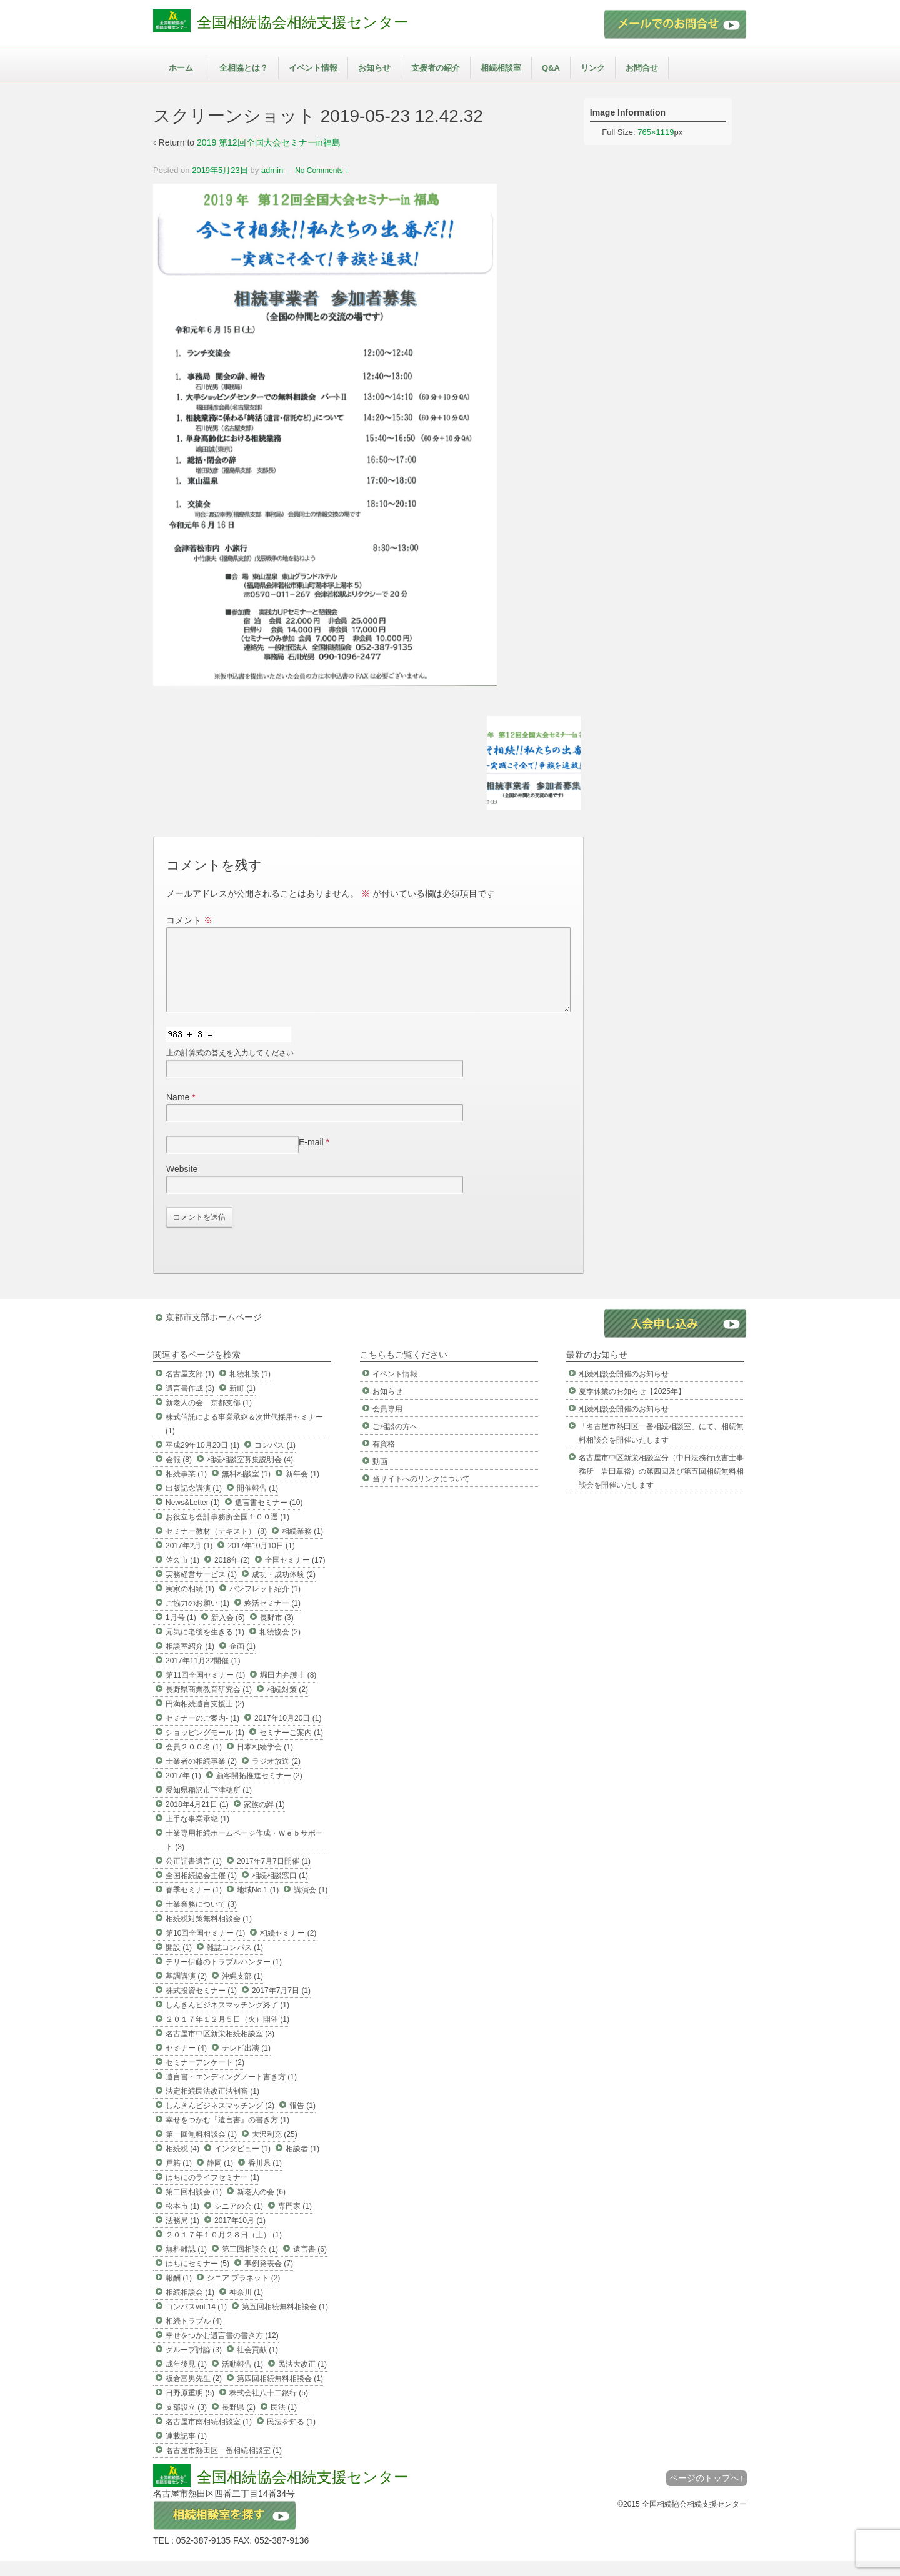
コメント (189, 920)
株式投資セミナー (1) (201, 2005)
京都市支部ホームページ (214, 1332)
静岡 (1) (220, 2178)
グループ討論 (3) (194, 2364)
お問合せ (642, 67)
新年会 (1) (302, 1488)
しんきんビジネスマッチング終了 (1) (227, 2020)
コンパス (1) (275, 1460)
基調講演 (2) (186, 1991)
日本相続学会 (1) (265, 1762)
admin (272, 170)
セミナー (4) (186, 2063)
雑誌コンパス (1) (235, 1962)
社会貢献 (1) (257, 2364)
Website (182, 1184)
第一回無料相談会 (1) (201, 2149)
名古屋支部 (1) (190, 1389)
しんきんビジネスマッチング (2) (220, 2120)
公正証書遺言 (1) (194, 1876)
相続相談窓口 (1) (280, 1890)
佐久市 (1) (182, 1575)
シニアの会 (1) (238, 2221)
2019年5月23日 (220, 170)
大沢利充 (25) (275, 2149)
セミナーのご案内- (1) (202, 1733)
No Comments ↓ (322, 170)
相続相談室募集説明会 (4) (250, 1474)
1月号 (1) (181, 1632)
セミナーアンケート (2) (205, 2077)
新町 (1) (242, 1403)
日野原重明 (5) (190, 2408)
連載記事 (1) (186, 2451)
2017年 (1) (183, 1790)
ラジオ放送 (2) (276, 1776)
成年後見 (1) (186, 2379)
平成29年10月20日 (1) (202, 1460)
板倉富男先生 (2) (194, 2393)
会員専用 (387, 1424)
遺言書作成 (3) (190, 1403)
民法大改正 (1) (302, 2379)
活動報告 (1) (242, 2379)
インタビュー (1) (242, 2163)
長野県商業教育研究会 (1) (209, 1704)
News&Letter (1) (193, 1517)
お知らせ (374, 67)
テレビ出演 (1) (246, 2063)
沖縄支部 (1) (242, 1991)
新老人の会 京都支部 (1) (209, 1417)
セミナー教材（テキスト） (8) (216, 1546)
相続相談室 (501, 67)
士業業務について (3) (201, 1919)
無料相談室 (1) (246, 1488)
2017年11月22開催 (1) (203, 1675)
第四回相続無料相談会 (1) (280, 2393)
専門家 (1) (295, 2221)
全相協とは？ (243, 67)
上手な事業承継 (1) (197, 1833)
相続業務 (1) (302, 1546)
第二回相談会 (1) (194, 2206)
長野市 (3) (277, 1632)
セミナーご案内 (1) (291, 1747)
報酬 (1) (179, 2293)
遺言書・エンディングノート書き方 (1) (231, 2091)
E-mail (311, 1157)
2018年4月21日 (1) (197, 1819)
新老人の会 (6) (261, 2206)
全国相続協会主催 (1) (201, 1890)
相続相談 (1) (250, 1389)
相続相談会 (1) (190, 2307)
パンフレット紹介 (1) (265, 1603)
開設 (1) (179, 1962)
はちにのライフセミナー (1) (212, 2192)
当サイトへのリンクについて (421, 1493)
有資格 (383, 1459)
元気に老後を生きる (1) (205, 1647)
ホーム (181, 67)
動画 (380, 1476)
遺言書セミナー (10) (269, 1517)
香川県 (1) (265, 2178)
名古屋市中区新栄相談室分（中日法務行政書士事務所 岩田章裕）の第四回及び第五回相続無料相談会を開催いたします (661, 1486)
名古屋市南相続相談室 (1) (209, 2436)
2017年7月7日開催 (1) (274, 1876)
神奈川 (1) (246, 2307)
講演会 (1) (311, 1905)
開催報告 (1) (257, 1503)
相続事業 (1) (186, 1488)
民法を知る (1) (291, 2436)
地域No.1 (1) (258, 1905)
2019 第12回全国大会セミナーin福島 (269, 142)
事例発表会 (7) (268, 2278)
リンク (593, 67)
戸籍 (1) (179, 2178)
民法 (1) (284, 2422)
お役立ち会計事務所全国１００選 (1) (227, 1532)
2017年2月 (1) (189, 1560)
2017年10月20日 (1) (287, 1733)
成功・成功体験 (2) (284, 1589)
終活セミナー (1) (272, 1618)
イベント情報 (313, 67)
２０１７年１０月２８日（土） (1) (224, 2249)
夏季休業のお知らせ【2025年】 (632, 1406)
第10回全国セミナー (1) (205, 1948)
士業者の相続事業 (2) (201, 1776)
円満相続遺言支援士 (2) (205, 1718)
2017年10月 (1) (240, 2235)
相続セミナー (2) (288, 1948)
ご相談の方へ (395, 1441)
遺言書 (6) (310, 2264)
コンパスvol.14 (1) (196, 2321)
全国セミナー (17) (295, 1575)
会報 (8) (179, 1474)
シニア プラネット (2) (243, 2293)
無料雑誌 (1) (186, 2264)
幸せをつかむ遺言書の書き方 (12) (222, 2350)
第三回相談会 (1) (250, 2264)
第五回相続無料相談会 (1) (285, 2321)
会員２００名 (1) (194, 1762)
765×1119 (656, 132)
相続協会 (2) (280, 1647)
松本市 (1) (182, 2221)
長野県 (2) (239, 2422)
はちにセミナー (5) (197, 2278)
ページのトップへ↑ (706, 2493)
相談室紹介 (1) (190, 1661)
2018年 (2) (232, 1575)
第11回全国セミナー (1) (205, 1690)
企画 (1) (242, 1661)
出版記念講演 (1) (194, 1503)
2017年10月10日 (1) (261, 1560)
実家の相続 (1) (190, 1603)
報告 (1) (302, 2120)
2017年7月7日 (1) (281, 2005)
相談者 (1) (302, 2163)
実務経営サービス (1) (201, 1589)
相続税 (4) (182, 2163)
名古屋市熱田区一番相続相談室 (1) (224, 2465)
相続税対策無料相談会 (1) (209, 1933)
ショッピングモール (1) (205, 1747)
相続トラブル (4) (194, 2336)
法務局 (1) (182, 2235)
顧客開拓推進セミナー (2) (259, 1790)
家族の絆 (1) (264, 1819)
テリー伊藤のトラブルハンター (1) (224, 1976)
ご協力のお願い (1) (197, 1618)
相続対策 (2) (287, 1704)
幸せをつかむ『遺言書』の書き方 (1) (227, 2135)
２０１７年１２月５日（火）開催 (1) (227, 2034)
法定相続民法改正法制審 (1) (212, 2106)
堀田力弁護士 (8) (288, 1690)
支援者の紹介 (435, 67)
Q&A (551, 67)
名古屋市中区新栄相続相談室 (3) (220, 2048)
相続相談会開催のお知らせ (624, 1389)
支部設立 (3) (186, 2422)
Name (177, 1112)
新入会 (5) (228, 1632)
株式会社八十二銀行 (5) (268, 2408)
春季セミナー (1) (194, 1905)
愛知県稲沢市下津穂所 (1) (209, 1805)
